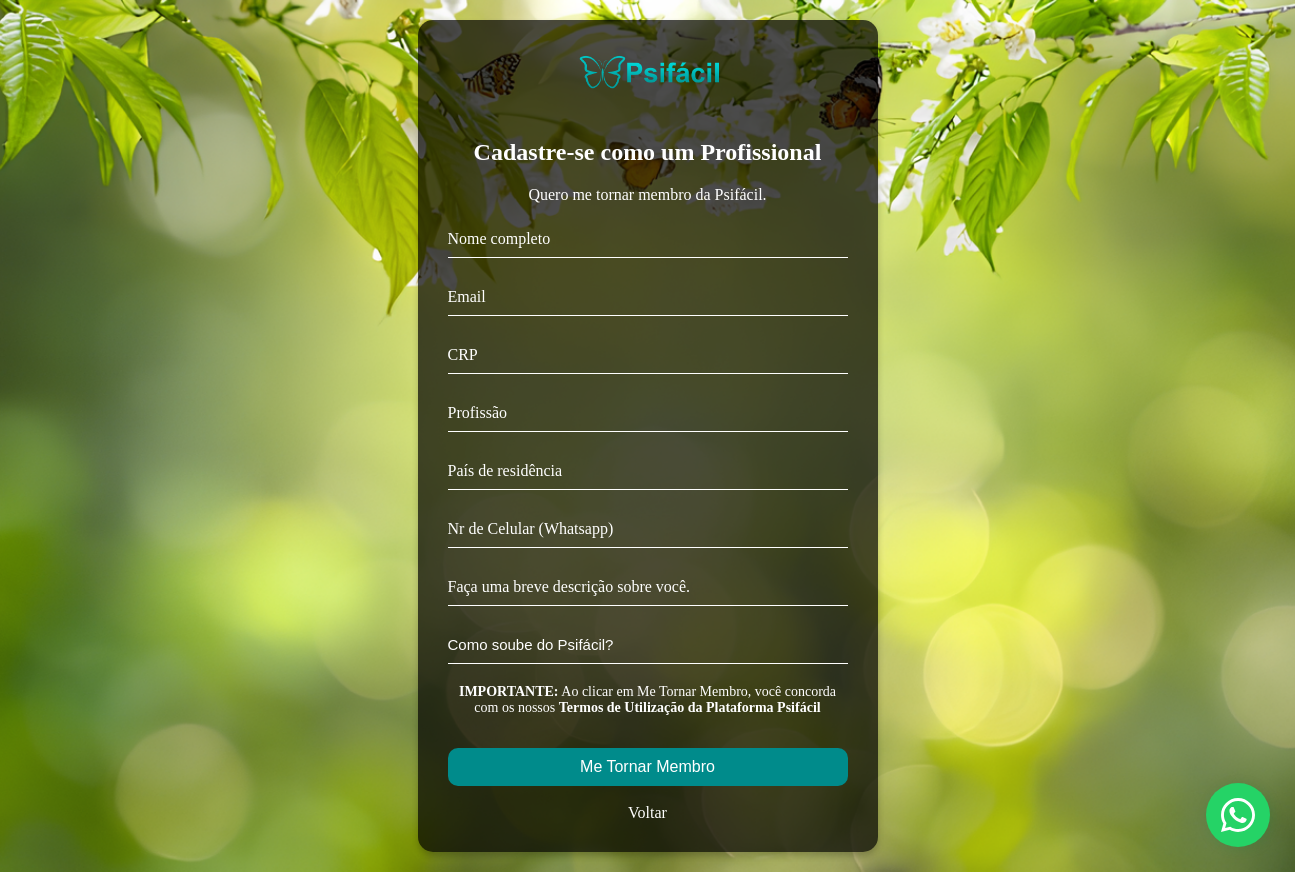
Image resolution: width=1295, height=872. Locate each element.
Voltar (647, 812)
